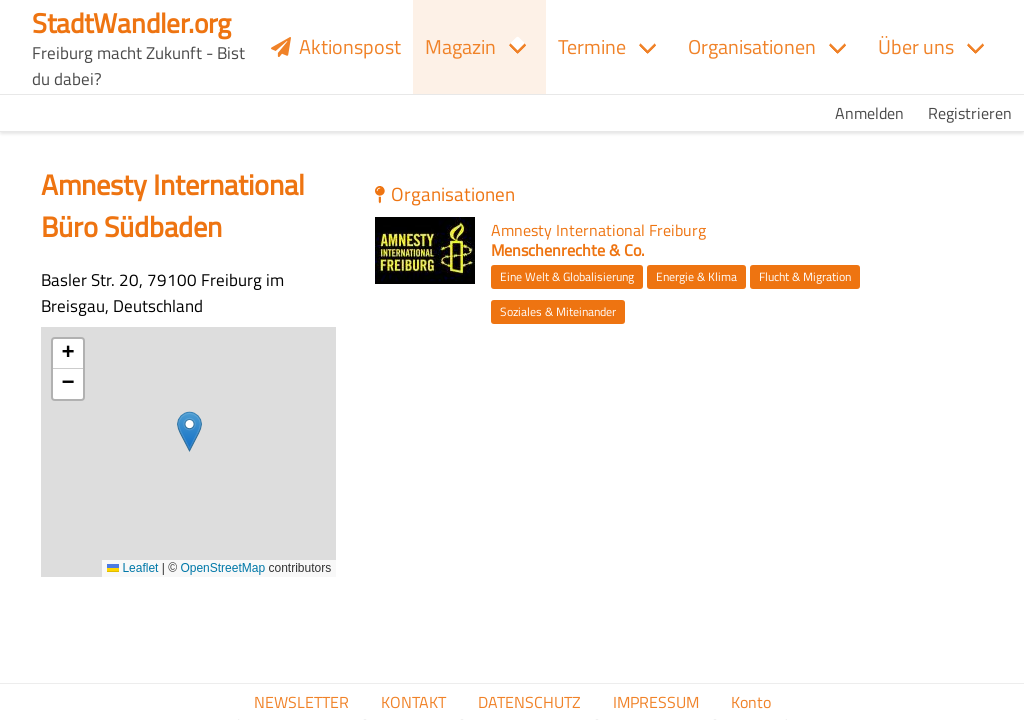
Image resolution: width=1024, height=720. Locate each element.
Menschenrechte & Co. (567, 250)
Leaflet (132, 568)
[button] (189, 431)
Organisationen (752, 46)
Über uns (916, 46)
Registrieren (970, 113)
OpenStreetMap (222, 568)
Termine (592, 46)
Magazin (460, 46)
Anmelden (869, 113)
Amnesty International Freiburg (598, 230)
